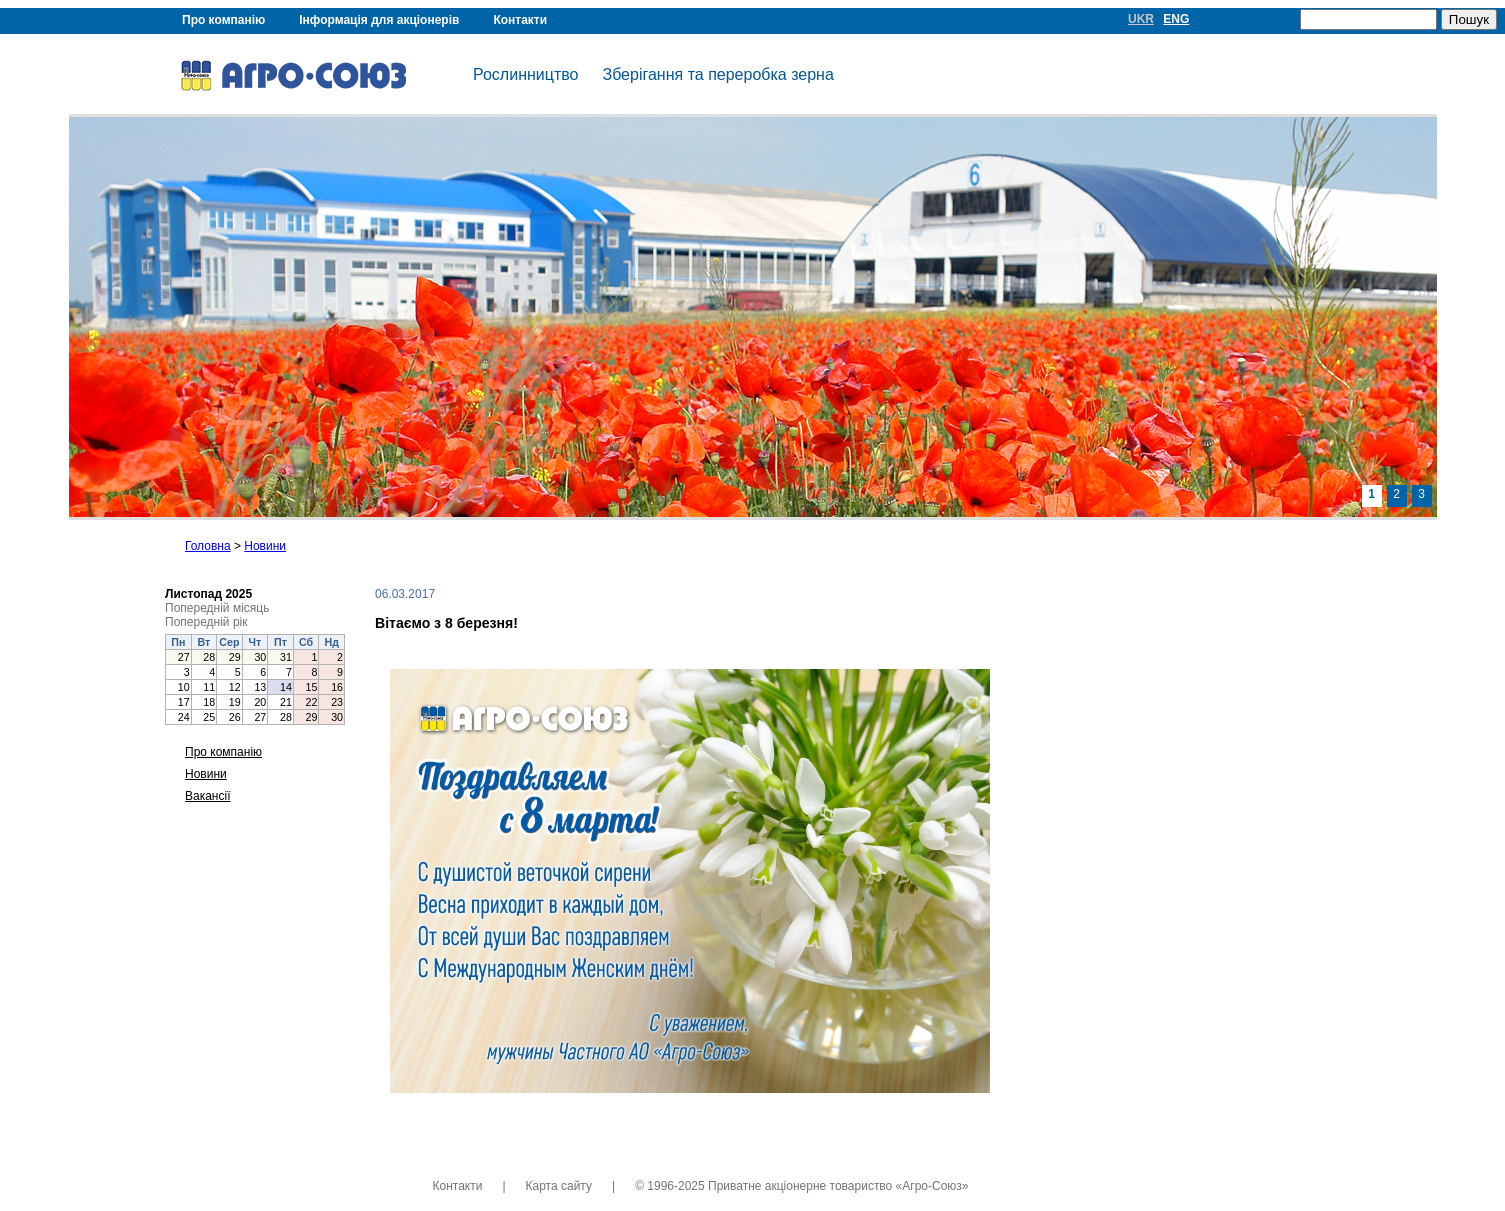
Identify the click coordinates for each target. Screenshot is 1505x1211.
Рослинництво (525, 74)
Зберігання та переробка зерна (717, 74)
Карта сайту (559, 1186)
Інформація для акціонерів (379, 20)
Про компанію (223, 20)
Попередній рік (206, 622)
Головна (208, 546)
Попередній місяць (217, 608)
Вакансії (208, 796)
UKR (1141, 19)
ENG (1176, 19)
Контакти (520, 20)
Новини (265, 546)
